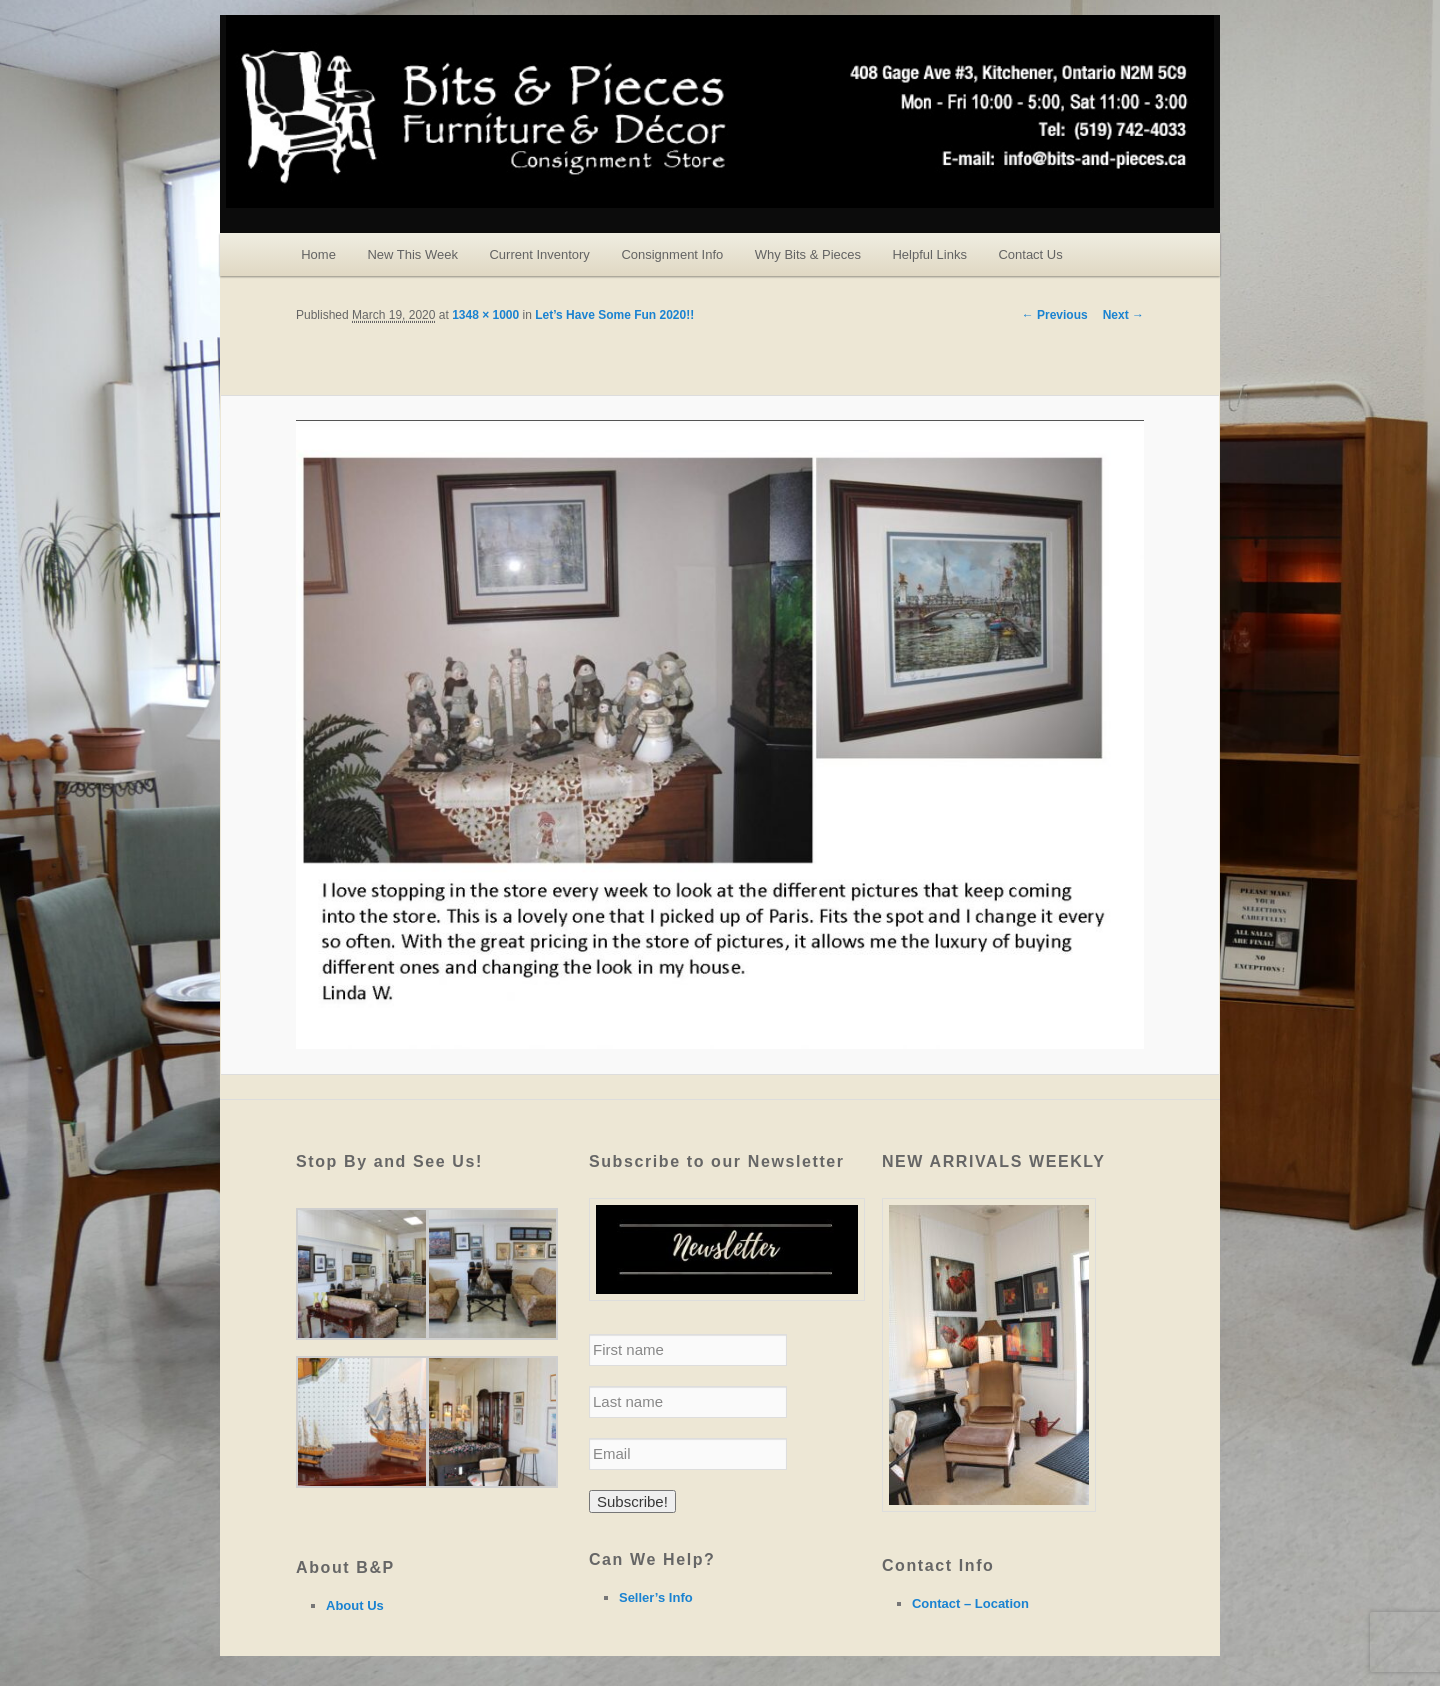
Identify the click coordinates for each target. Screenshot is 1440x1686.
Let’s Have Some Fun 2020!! (614, 315)
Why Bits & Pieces (808, 254)
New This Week (412, 254)
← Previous (1055, 315)
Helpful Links (929, 254)
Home (318, 254)
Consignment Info (672, 254)
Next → (1123, 315)
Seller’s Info (656, 1597)
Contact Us (1030, 254)
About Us (355, 1605)
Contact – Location (970, 1603)
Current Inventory (539, 254)
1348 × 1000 (485, 315)
